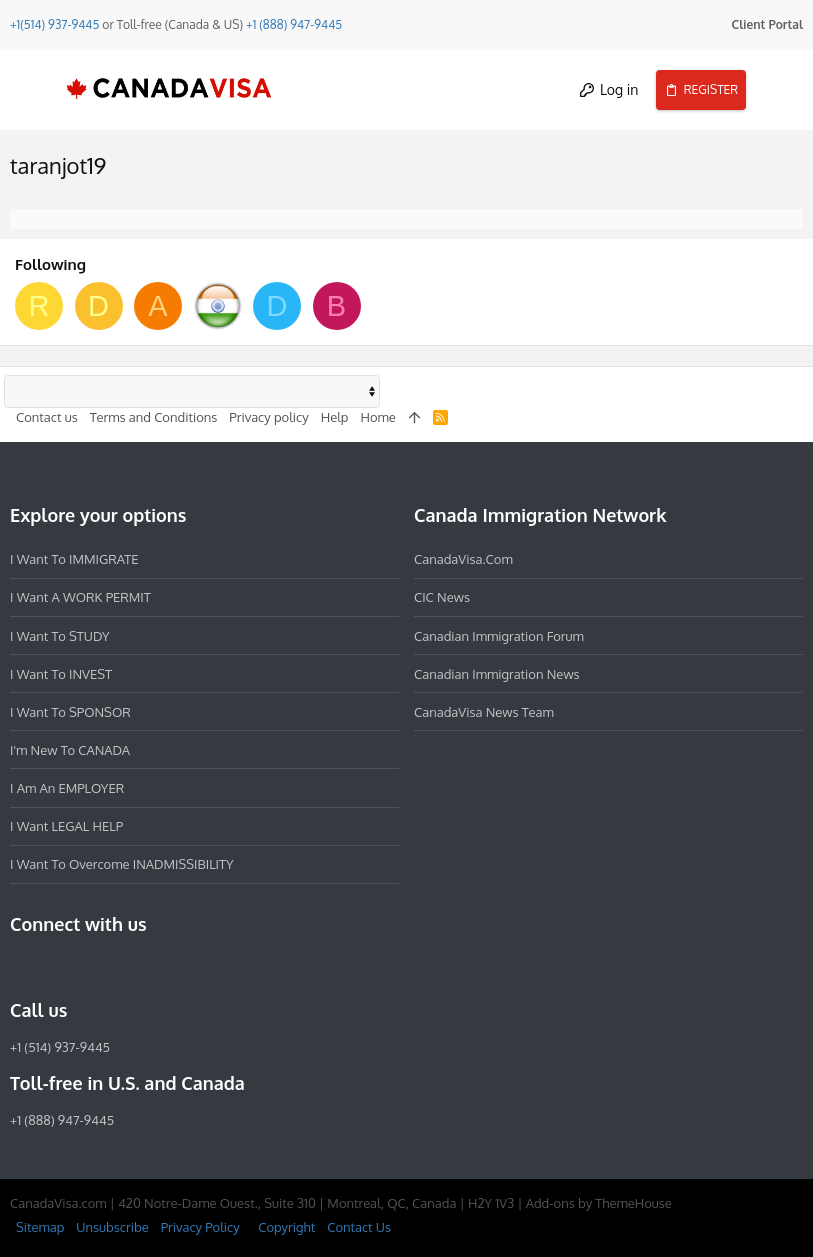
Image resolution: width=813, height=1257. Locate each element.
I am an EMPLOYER (67, 788)
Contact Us (359, 1227)
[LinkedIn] (94, 967)
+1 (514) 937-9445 (60, 1047)
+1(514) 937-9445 (54, 24)
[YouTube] (166, 967)
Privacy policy (268, 417)
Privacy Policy (200, 1227)
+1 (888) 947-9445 (294, 24)
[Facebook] (22, 967)
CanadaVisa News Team (484, 712)
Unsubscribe (112, 1227)
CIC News (442, 597)
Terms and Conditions (154, 417)
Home (377, 417)
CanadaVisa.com (463, 559)
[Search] (779, 90)
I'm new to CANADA (70, 750)
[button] (34, 90)
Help (335, 417)
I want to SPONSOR (70, 712)
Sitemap (40, 1227)
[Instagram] (58, 967)
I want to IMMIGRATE (74, 559)
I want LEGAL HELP (66, 826)
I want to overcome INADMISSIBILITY (122, 864)
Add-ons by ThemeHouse (599, 1203)
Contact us (47, 417)
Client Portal (767, 24)
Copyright (286, 1227)
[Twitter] (130, 967)
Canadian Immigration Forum (499, 636)
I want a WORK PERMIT (80, 597)
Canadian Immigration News (497, 674)
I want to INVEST (61, 674)
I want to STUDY (59, 636)
